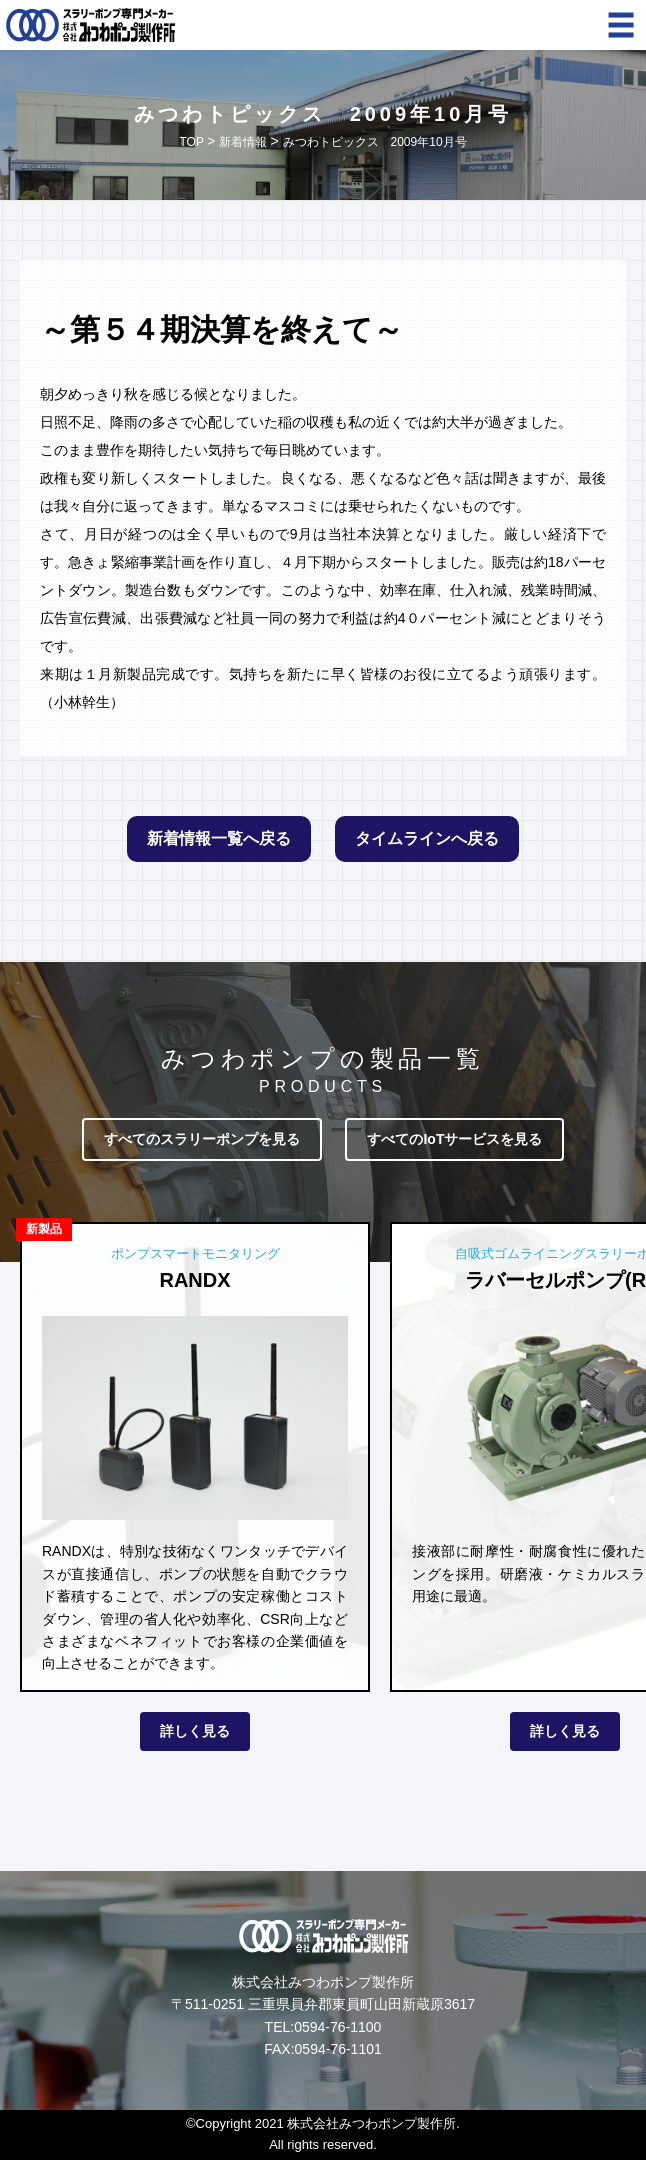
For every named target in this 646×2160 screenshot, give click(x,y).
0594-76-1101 (338, 2049)
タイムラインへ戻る (427, 838)
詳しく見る (195, 1731)
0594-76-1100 (337, 2027)
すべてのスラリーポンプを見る (202, 1139)
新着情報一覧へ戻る (219, 838)
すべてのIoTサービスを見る (454, 1139)
